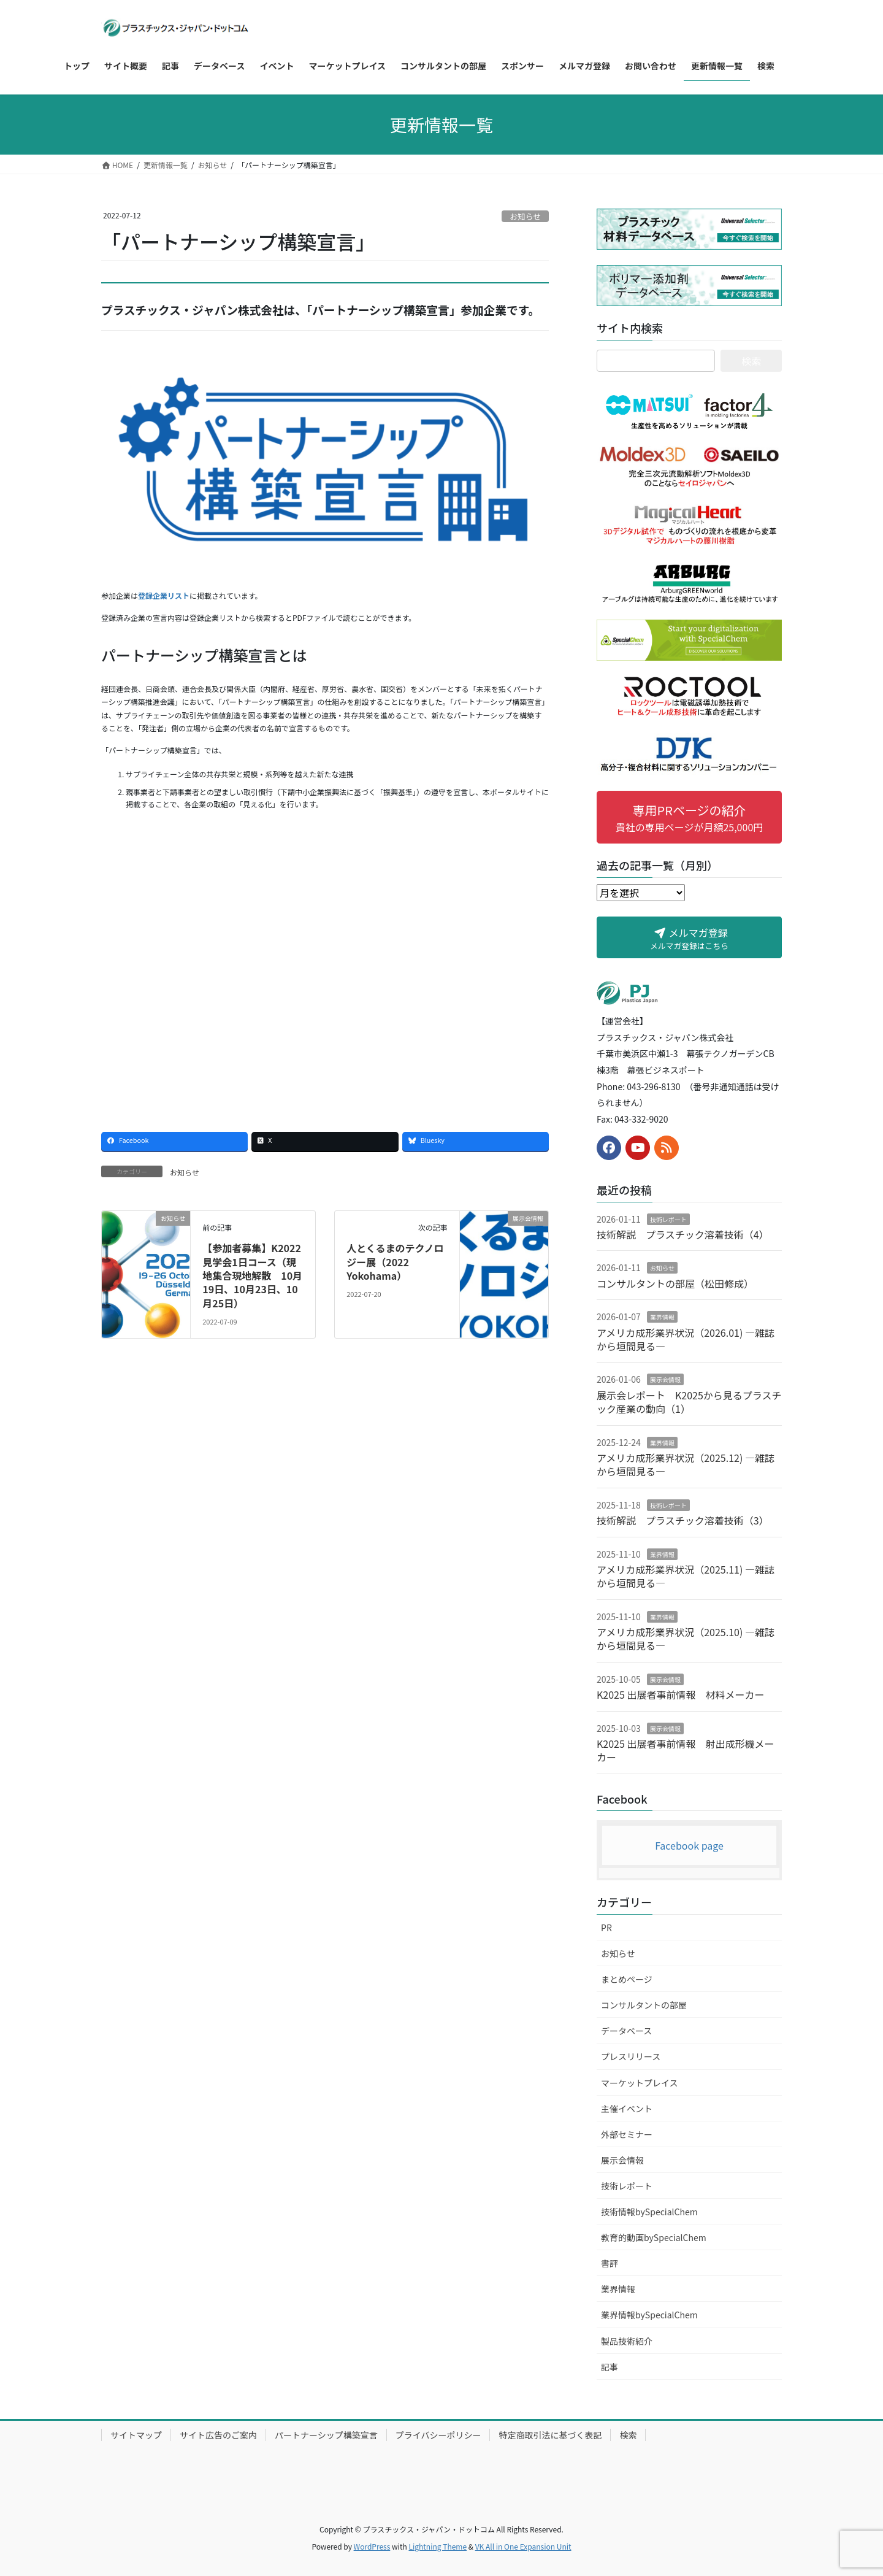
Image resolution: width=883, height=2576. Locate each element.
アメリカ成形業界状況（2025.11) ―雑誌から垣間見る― (685, 1576)
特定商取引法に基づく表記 (550, 2435)
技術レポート (668, 1219)
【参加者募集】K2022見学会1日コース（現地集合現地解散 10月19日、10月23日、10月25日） (252, 1275)
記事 (609, 2367)
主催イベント (626, 2108)
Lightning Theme (437, 2546)
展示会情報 (665, 1379)
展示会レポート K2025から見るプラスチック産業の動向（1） (689, 1402)
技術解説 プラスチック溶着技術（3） (683, 1520)
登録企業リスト (163, 595)
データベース (626, 2030)
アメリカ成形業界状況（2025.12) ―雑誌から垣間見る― (685, 1464)
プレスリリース (630, 2056)
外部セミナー (626, 2134)
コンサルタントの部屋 (644, 2005)
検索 (627, 2435)
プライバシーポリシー (438, 2435)
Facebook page (689, 1845)
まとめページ (626, 1979)
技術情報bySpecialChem (649, 2211)
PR (606, 1927)
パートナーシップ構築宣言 (326, 2435)
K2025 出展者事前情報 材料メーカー (680, 1694)
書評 (609, 2263)
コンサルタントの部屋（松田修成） (675, 1283)
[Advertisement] (325, 975)
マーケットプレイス (639, 2083)
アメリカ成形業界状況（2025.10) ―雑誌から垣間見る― (685, 1638)
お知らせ (525, 216)
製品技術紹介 (626, 2341)
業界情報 (662, 1316)
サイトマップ (136, 2435)
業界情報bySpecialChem (649, 2315)
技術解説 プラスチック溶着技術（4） (683, 1234)
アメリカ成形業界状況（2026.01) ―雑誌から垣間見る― (685, 1339)
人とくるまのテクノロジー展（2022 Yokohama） (394, 1261)
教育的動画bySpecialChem (653, 2237)
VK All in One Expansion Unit (523, 2546)
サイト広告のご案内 (218, 2435)
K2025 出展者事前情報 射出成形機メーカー (685, 1750)
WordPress (372, 2546)
